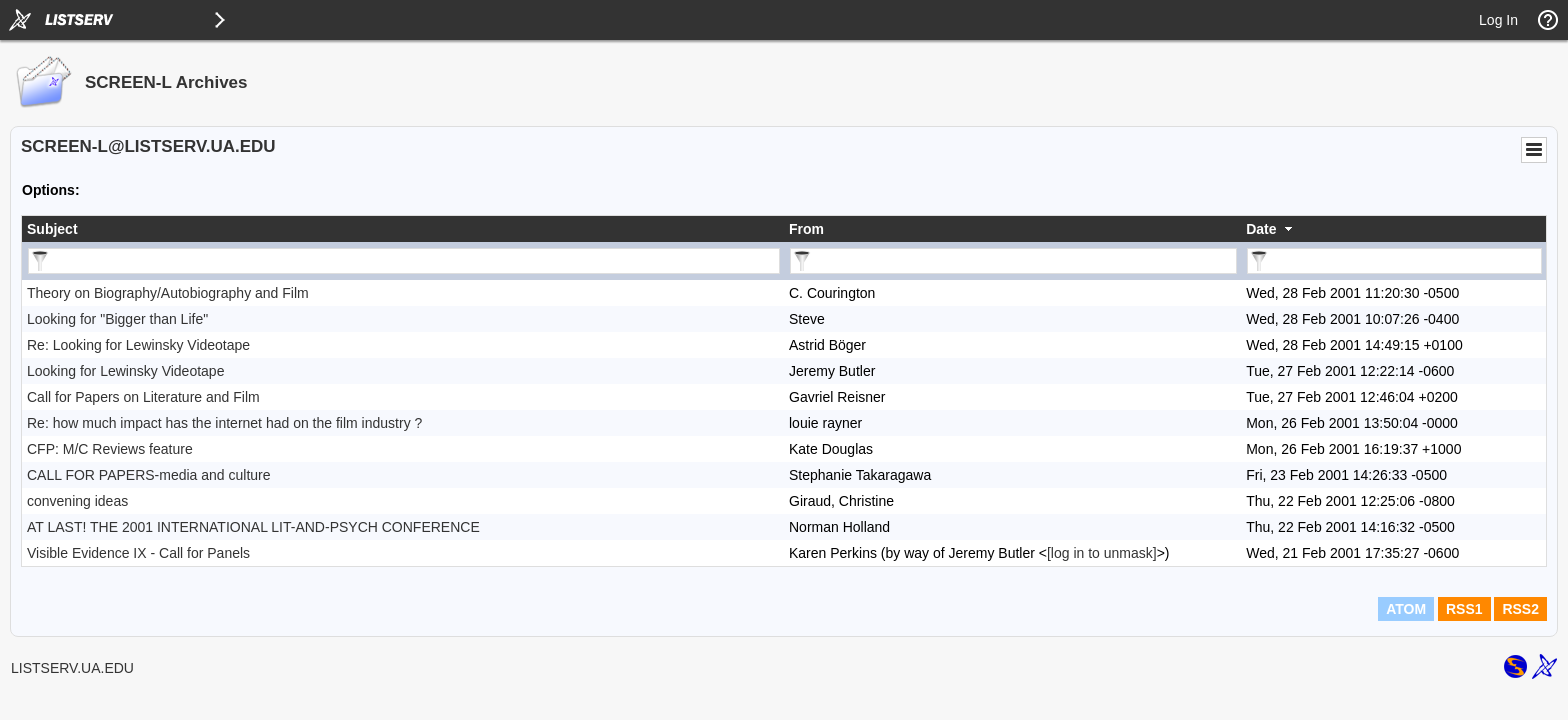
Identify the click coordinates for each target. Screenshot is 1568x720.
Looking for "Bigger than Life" (117, 319)
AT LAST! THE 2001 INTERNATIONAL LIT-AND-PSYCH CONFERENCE (253, 527)
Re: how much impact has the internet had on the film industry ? (224, 423)
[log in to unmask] (1102, 553)
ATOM (1406, 609)
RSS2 (1520, 609)
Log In (1498, 20)
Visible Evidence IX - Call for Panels (138, 553)
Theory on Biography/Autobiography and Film (168, 293)
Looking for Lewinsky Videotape (125, 371)
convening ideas (77, 501)
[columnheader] (403, 229)
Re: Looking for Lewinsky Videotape (138, 345)
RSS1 (1464, 609)
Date (1261, 229)
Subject (52, 229)
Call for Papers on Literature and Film (143, 397)
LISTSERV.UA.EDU (72, 668)
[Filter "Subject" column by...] (404, 261)
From (806, 229)
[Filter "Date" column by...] (1394, 261)
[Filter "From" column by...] (1013, 261)
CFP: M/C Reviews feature (110, 449)
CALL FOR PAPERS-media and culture (149, 475)
